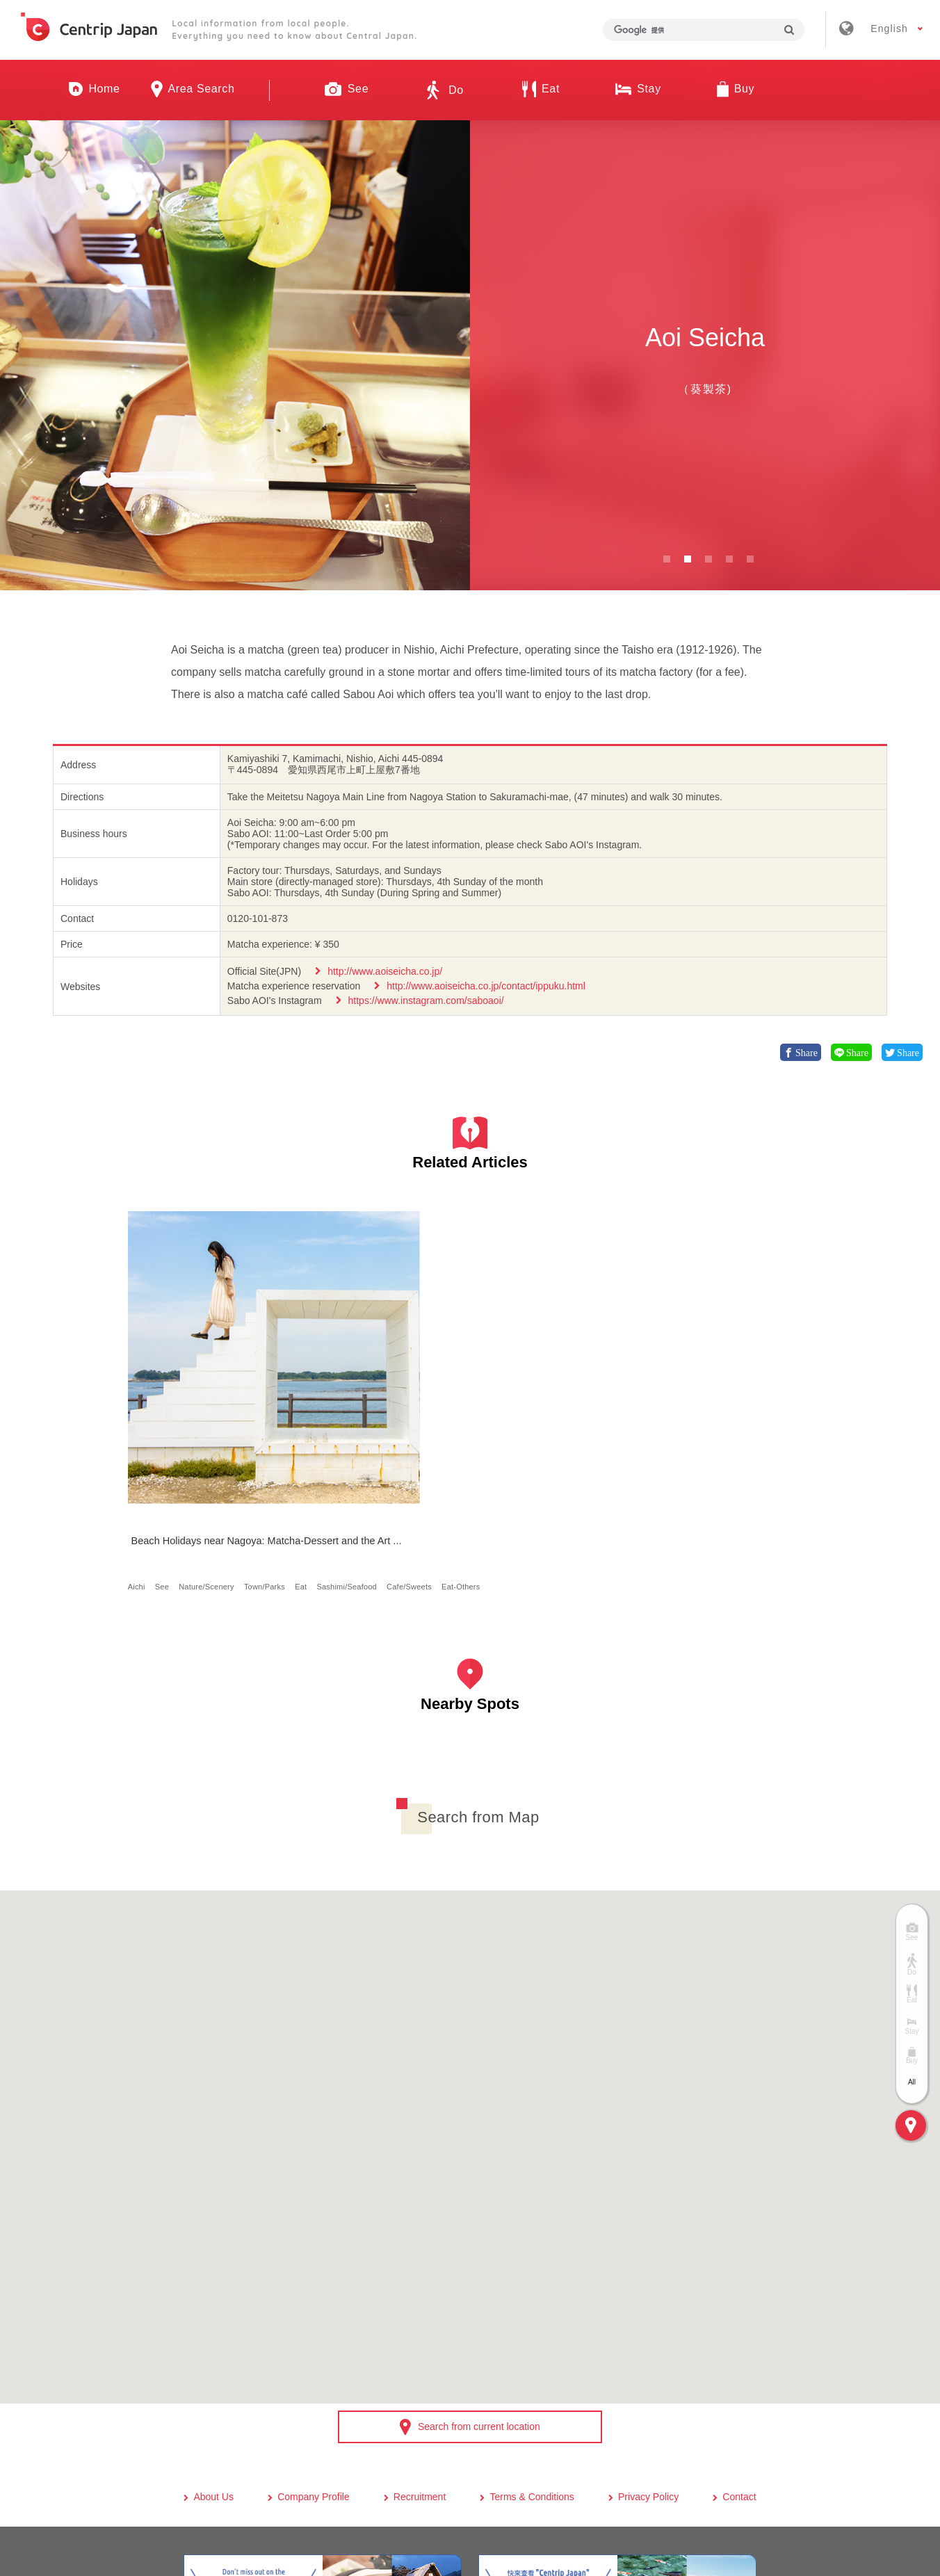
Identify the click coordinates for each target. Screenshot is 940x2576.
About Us (213, 2371)
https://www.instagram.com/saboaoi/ (426, 1000)
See (167, 1426)
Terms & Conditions (531, 2371)
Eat (189, 1438)
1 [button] (666, 559)
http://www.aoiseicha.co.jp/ (384, 971)
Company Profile (313, 2371)
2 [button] (687, 559)
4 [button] (729, 559)
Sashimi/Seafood (236, 1438)
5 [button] (750, 559)
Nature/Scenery (212, 1426)
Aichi (141, 1426)
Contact (739, 2371)
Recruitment (420, 2371)
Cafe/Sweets (155, 1449)
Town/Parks (153, 1438)
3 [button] (708, 559)
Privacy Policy (648, 2371)
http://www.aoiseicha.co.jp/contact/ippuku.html (486, 986)
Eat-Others (207, 1449)
